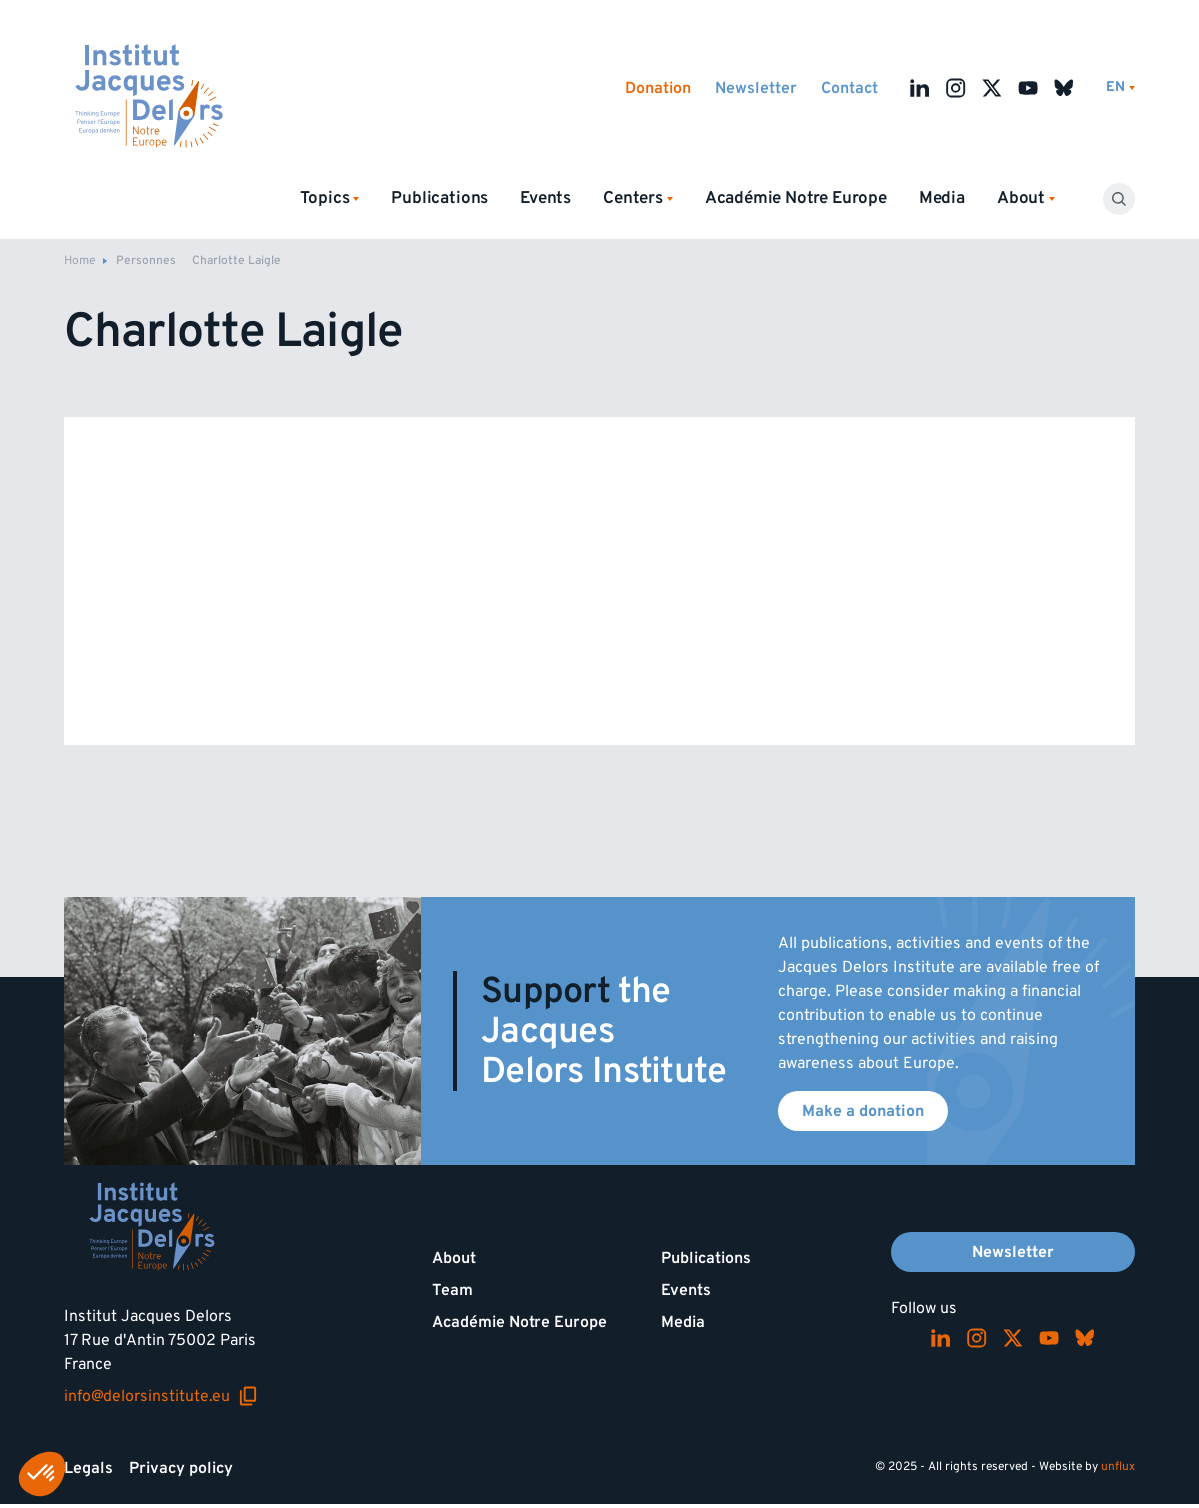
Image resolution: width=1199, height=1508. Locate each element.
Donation (658, 88)
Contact (849, 88)
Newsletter (756, 88)
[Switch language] (1120, 87)
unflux (1118, 1466)
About (454, 1258)
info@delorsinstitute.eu (161, 1396)
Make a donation (863, 1111)
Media (942, 198)
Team (452, 1290)
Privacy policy (181, 1468)
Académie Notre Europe (796, 198)
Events (545, 198)
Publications (439, 198)
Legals (88, 1468)
